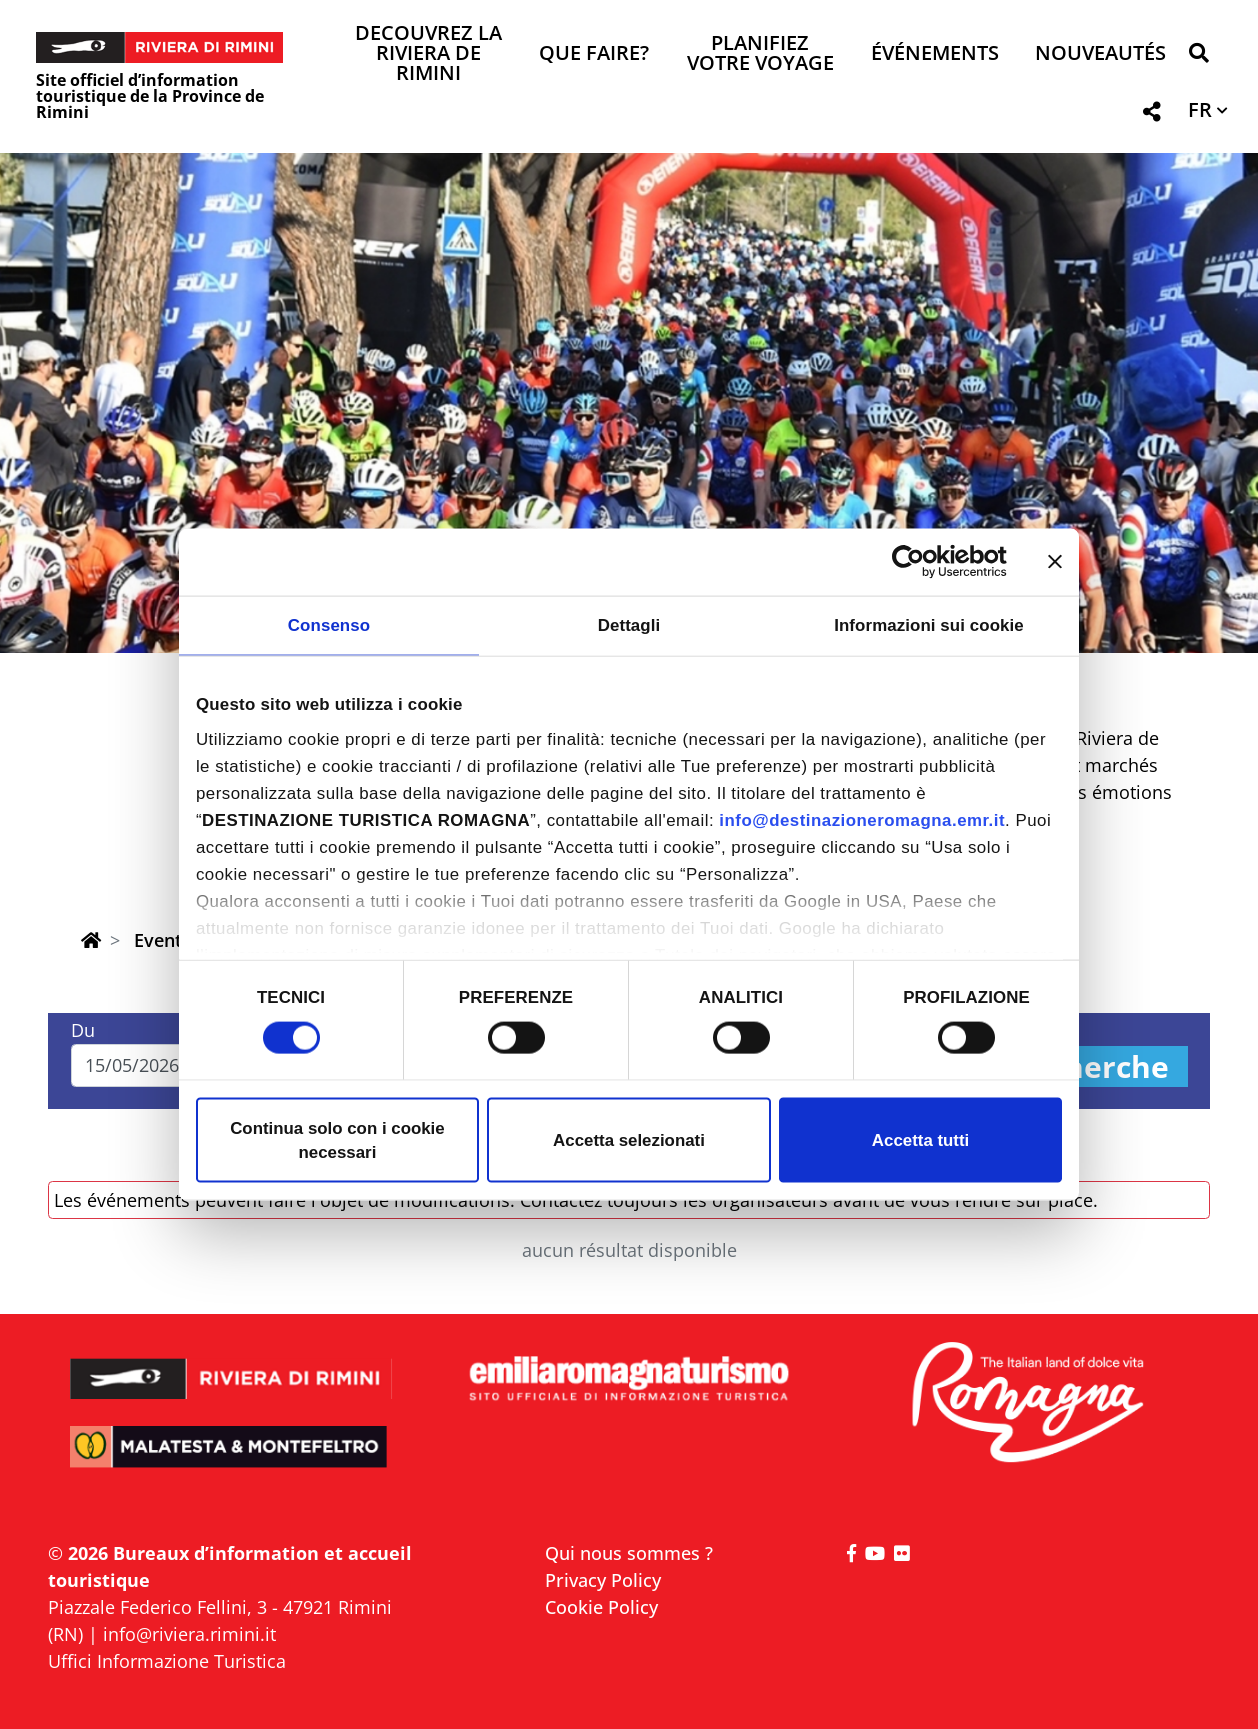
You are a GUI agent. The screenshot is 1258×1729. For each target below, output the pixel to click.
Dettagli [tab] (629, 624)
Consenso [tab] (329, 624)
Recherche (1090, 1066)
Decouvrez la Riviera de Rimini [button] (428, 54)
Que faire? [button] (594, 54)
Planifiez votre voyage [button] (760, 54)
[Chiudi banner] (1055, 562)
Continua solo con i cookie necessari (337, 1139)
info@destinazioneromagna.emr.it (862, 820)
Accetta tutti (920, 1139)
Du (83, 1030)
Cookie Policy (601, 1607)
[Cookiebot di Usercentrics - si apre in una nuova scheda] (919, 562)
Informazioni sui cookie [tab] (929, 624)
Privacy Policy (603, 1580)
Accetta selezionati (629, 1139)
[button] (1198, 56)
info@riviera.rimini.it (189, 1634)
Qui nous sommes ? (629, 1553)
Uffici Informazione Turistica (167, 1661)
